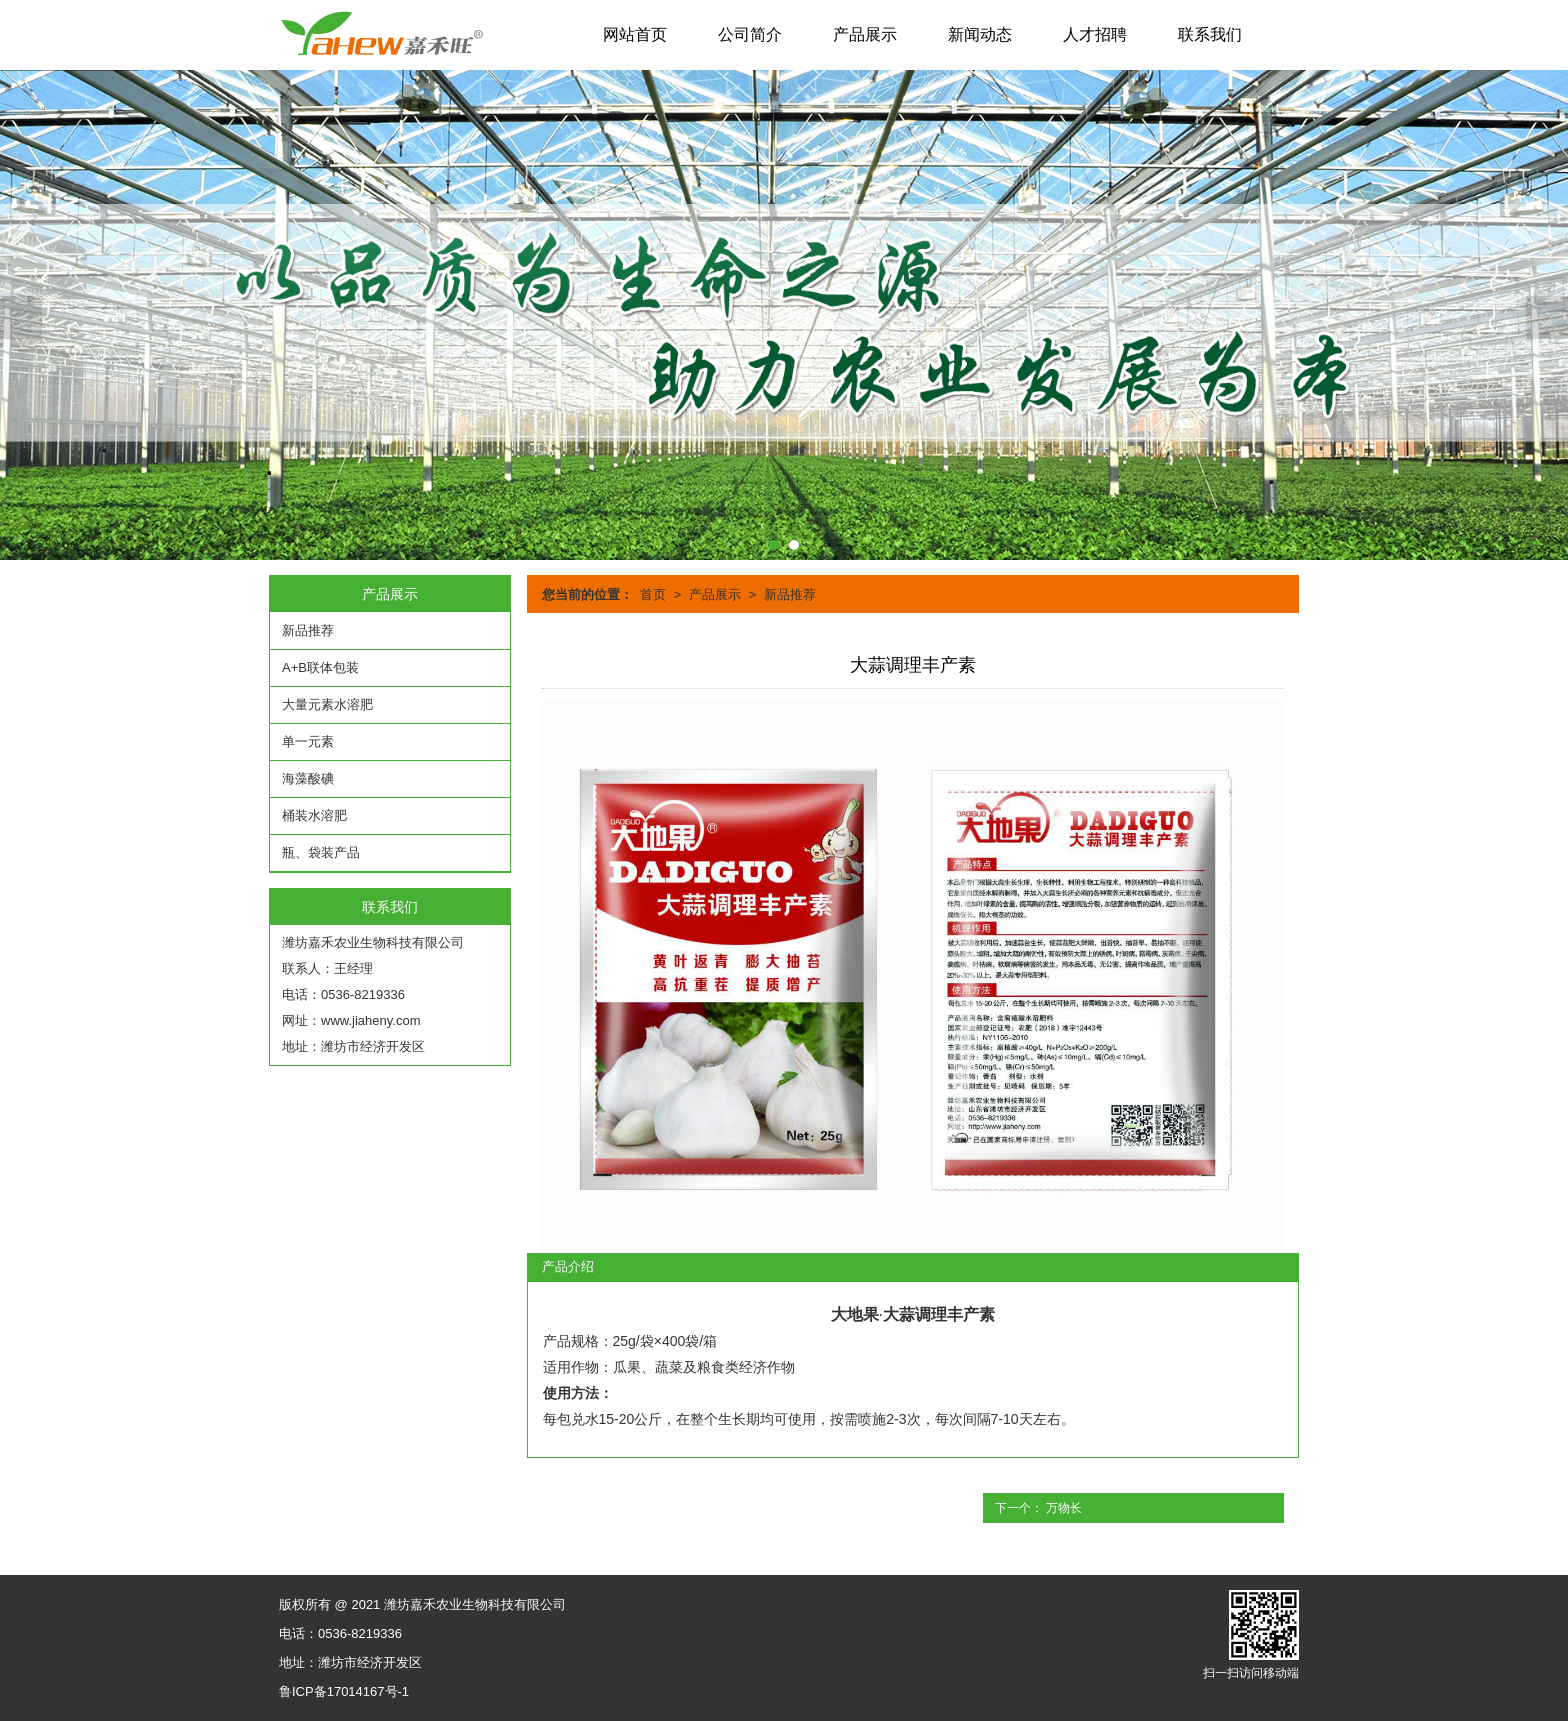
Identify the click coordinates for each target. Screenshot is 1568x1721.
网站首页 (635, 34)
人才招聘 (1095, 34)
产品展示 (865, 34)
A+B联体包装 (320, 667)
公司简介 (750, 34)
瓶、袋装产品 (321, 852)
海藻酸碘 (308, 778)
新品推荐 (790, 594)
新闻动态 (980, 34)
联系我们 (1210, 34)
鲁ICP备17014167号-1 (344, 1691)
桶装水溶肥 (314, 815)
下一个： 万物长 (1038, 1508)
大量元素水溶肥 (327, 704)
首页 (653, 594)
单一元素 (308, 741)
